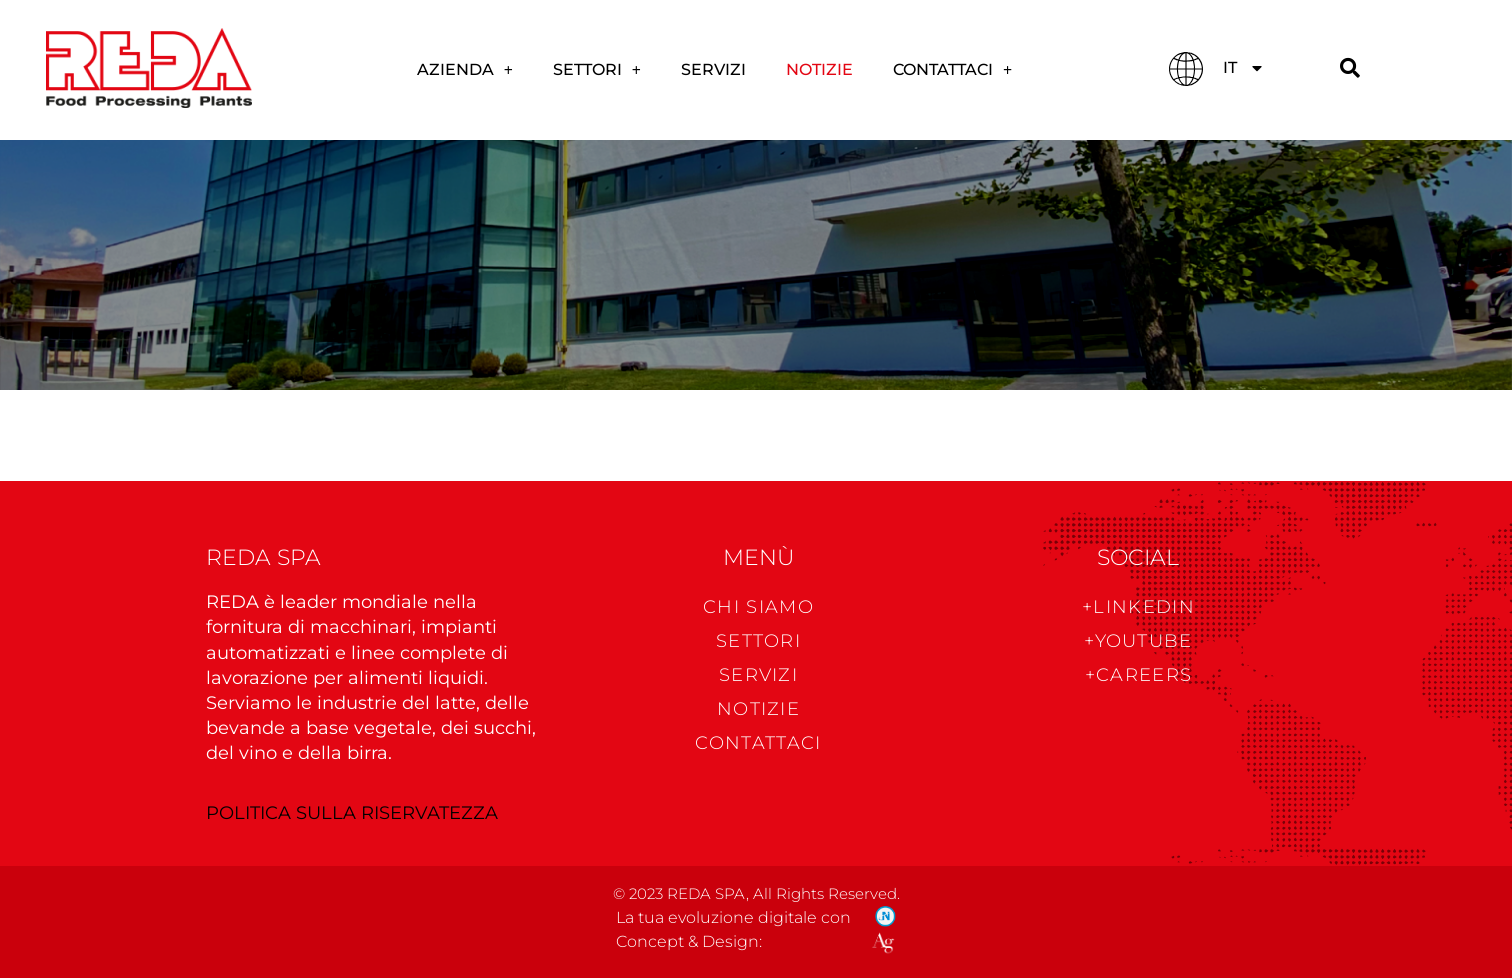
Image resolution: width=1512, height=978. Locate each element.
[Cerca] (1350, 68)
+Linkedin (1138, 607)
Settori (758, 641)
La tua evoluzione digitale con (733, 917)
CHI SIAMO (758, 607)
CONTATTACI (952, 70)
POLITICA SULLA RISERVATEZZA (352, 813)
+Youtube (1138, 641)
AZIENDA (465, 70)
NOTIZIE (758, 709)
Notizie (819, 69)
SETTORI (597, 70)
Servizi (713, 69)
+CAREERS (1138, 675)
